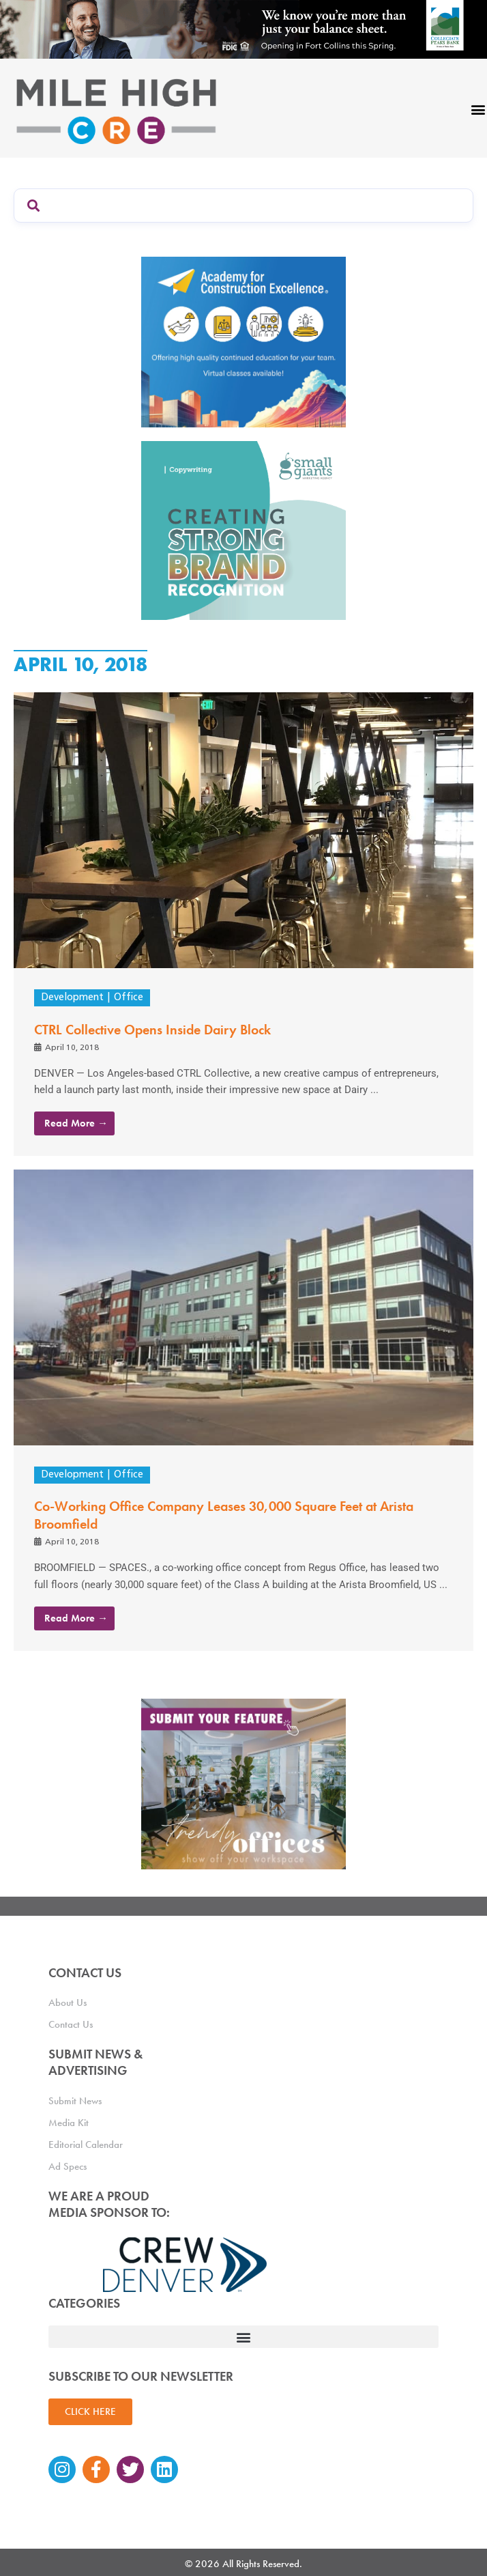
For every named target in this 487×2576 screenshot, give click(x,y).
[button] (243, 2336)
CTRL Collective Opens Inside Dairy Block (152, 1029)
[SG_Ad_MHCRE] (243, 530)
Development (72, 998)
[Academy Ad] (243, 341)
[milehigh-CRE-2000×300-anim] (243, 29)
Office (128, 998)
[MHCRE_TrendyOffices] (243, 1783)
